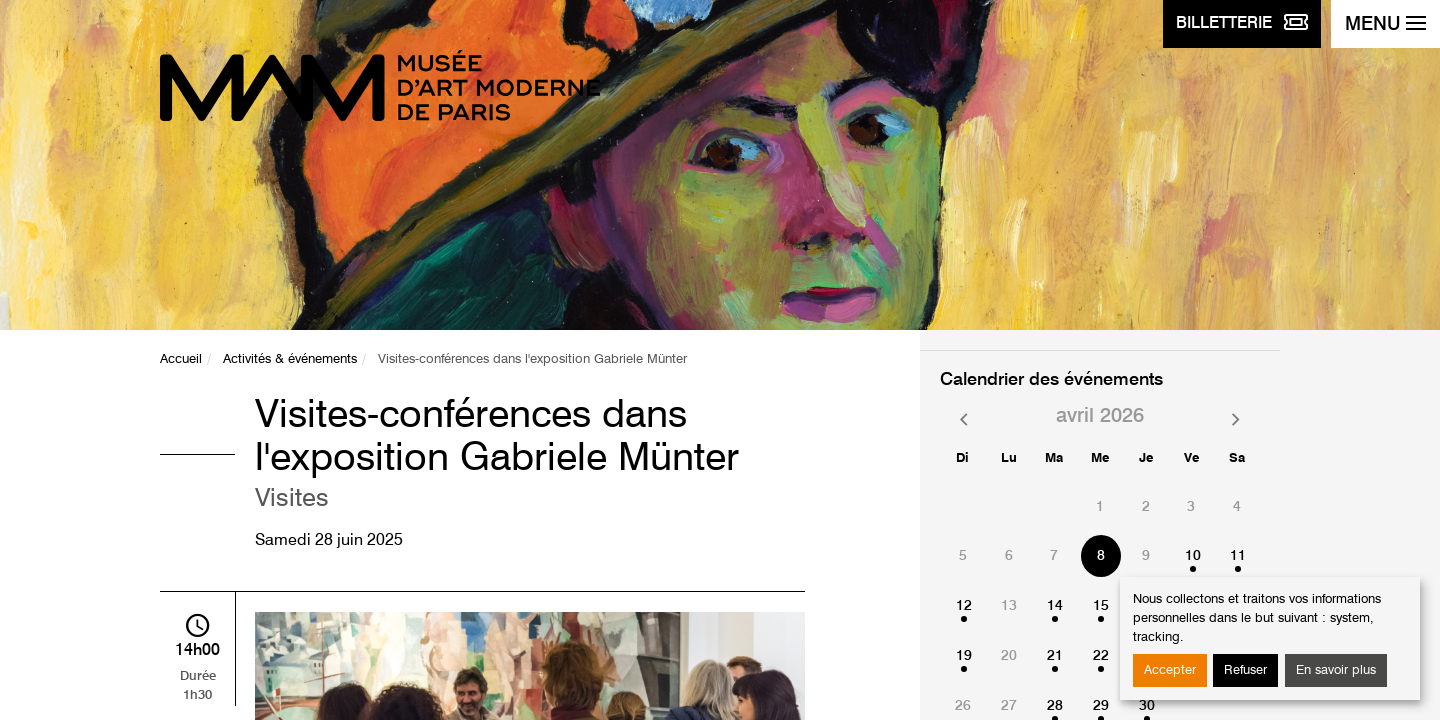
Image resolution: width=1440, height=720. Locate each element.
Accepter (1170, 670)
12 (964, 606)
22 (1101, 656)
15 (1101, 606)
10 (1193, 556)
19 (964, 656)
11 (1238, 556)
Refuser (1245, 670)
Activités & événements (290, 359)
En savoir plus (1336, 670)
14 (1055, 606)
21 (1055, 656)
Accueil (181, 359)
